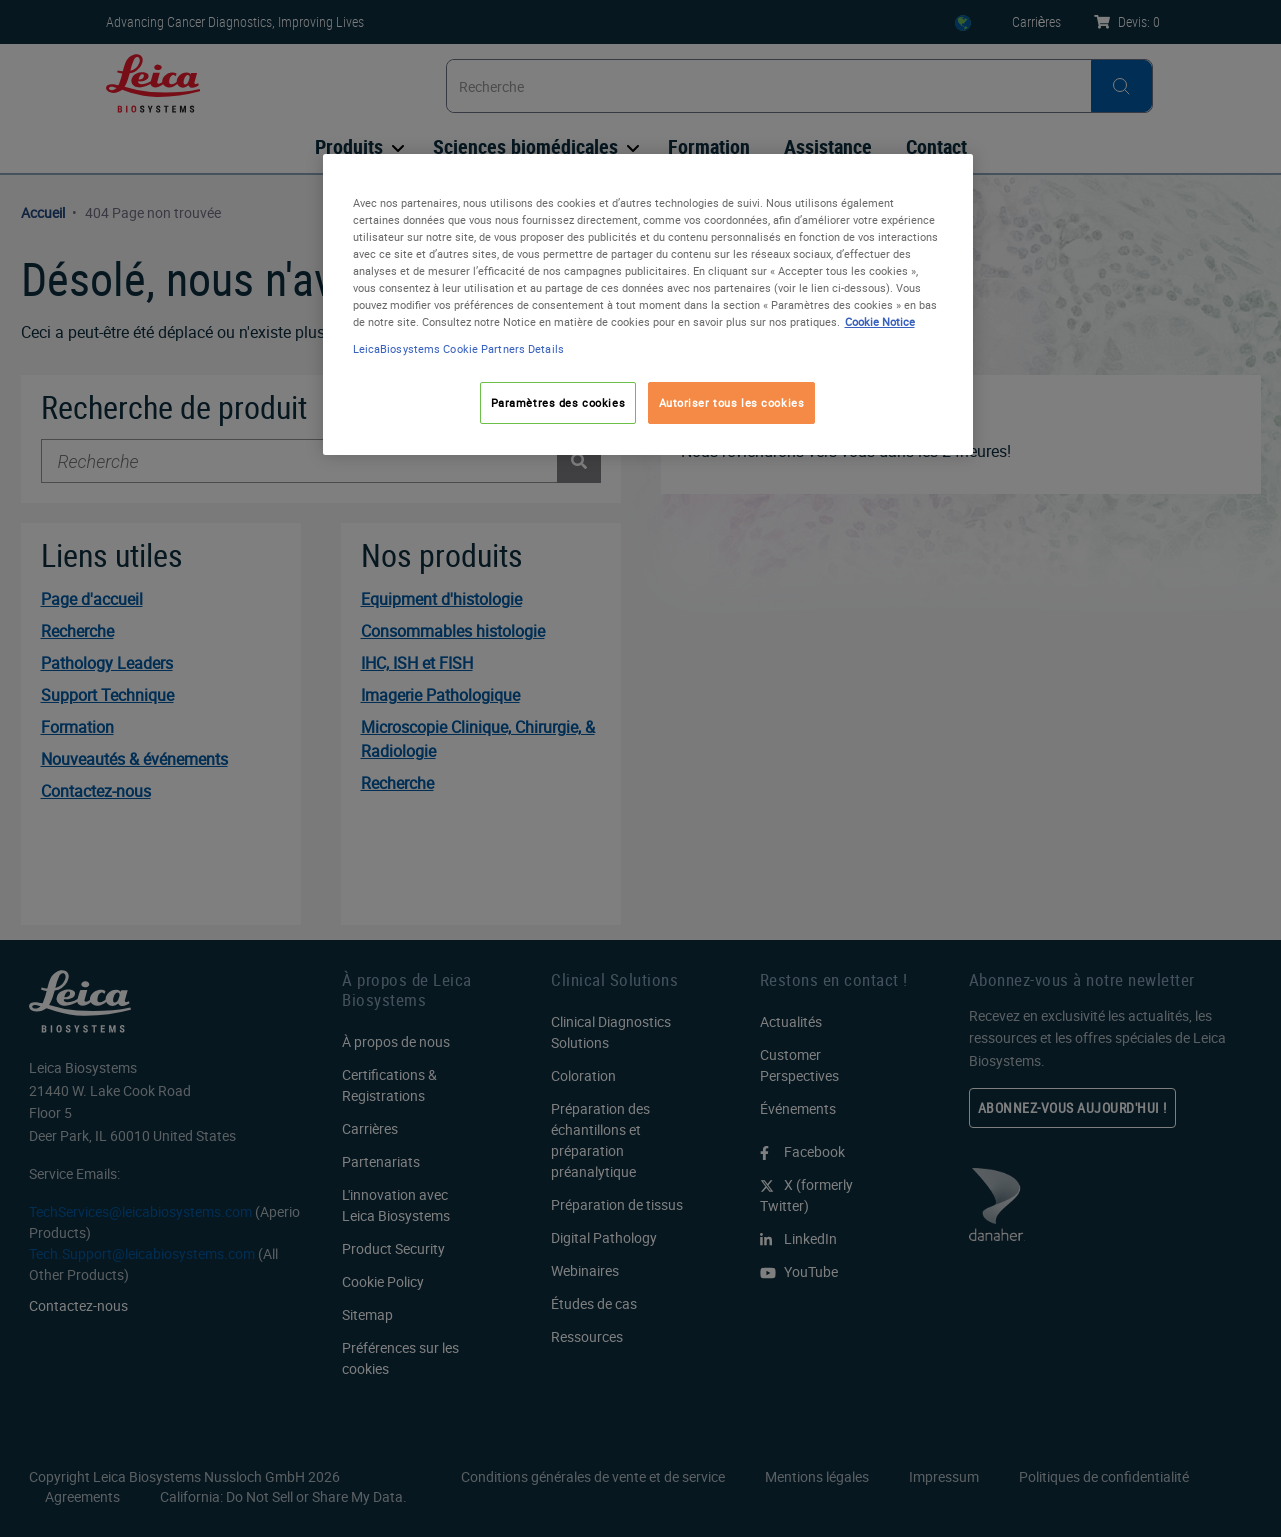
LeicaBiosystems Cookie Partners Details (458, 348)
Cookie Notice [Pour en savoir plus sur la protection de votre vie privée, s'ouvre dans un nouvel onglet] (880, 321)
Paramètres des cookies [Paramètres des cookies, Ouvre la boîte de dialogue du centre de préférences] (558, 402)
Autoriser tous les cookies (732, 402)
